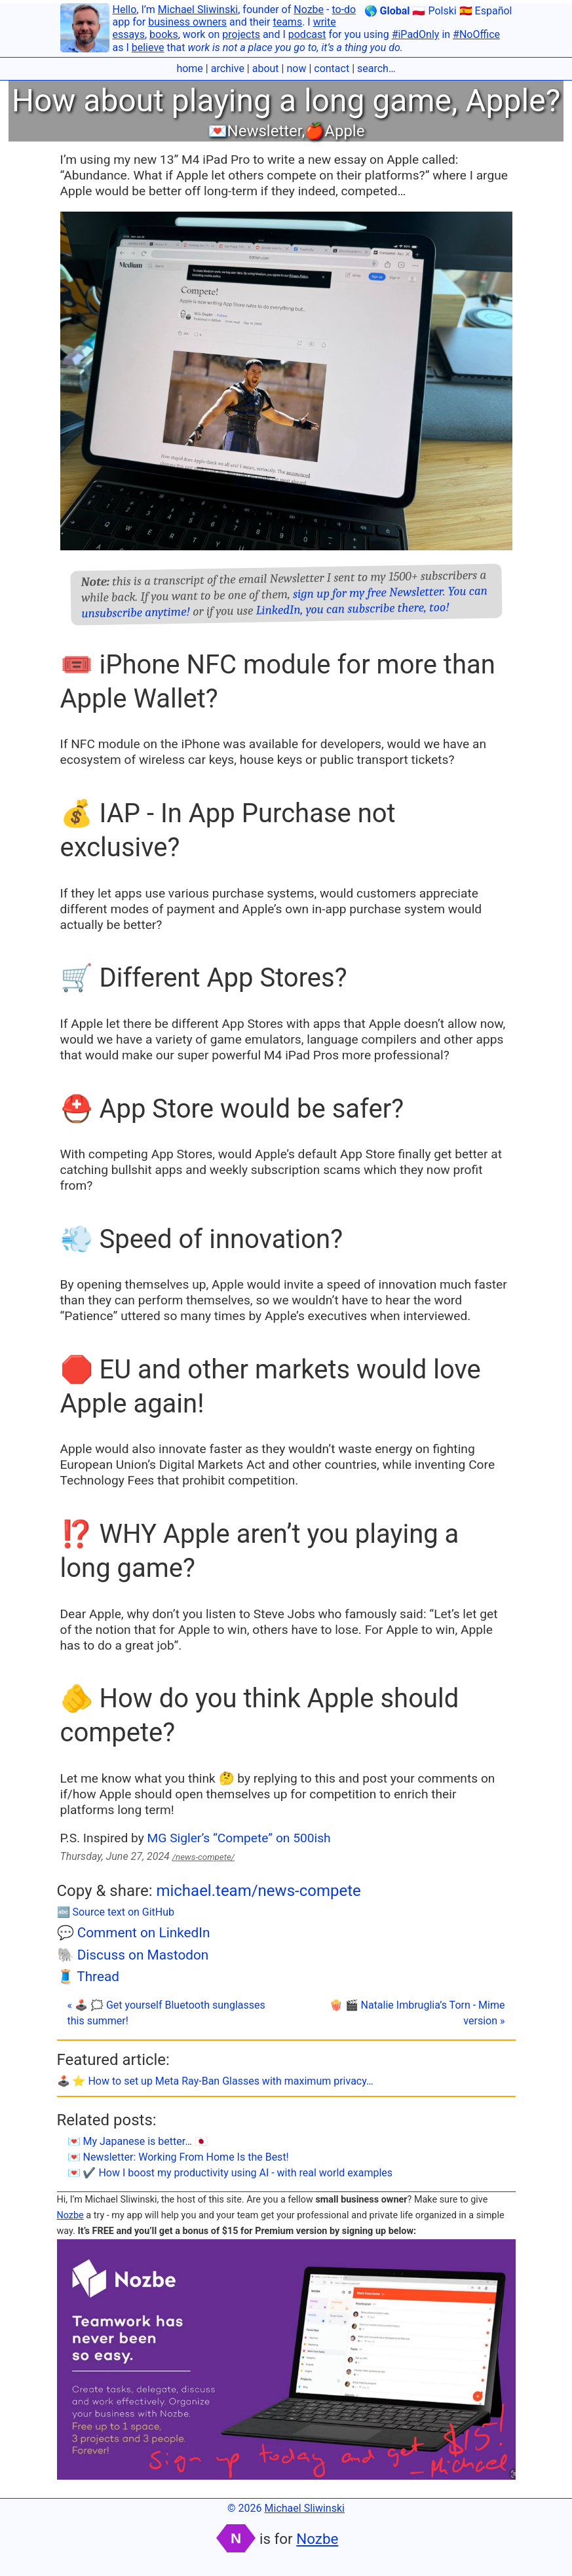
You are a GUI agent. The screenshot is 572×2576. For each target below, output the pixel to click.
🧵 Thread (88, 1976)
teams (287, 22)
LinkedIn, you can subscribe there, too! (352, 609)
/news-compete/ (203, 1857)
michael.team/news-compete (258, 1891)
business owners (187, 22)
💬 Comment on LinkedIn (133, 1933)
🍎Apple (334, 131)
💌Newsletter (255, 131)
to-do (344, 9)
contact (331, 68)
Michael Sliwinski (198, 9)
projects (241, 34)
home (189, 68)
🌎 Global (387, 11)
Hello (125, 9)
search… (376, 68)
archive (227, 68)
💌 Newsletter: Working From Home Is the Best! (178, 2157)
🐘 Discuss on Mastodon (133, 1955)
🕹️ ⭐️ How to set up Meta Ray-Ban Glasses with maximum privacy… (215, 2081)
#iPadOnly (416, 34)
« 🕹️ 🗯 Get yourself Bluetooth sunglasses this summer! (166, 2013)
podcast (307, 34)
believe (148, 47)
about (265, 68)
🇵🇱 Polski (434, 11)
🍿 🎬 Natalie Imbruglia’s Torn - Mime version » (417, 2013)
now (296, 68)
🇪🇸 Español (485, 11)
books (163, 34)
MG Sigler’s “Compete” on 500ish (239, 1838)
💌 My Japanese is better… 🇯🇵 (137, 2141)
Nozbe (309, 9)
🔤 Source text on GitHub (116, 1912)
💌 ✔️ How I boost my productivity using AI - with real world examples (230, 2173)
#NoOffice (476, 34)
